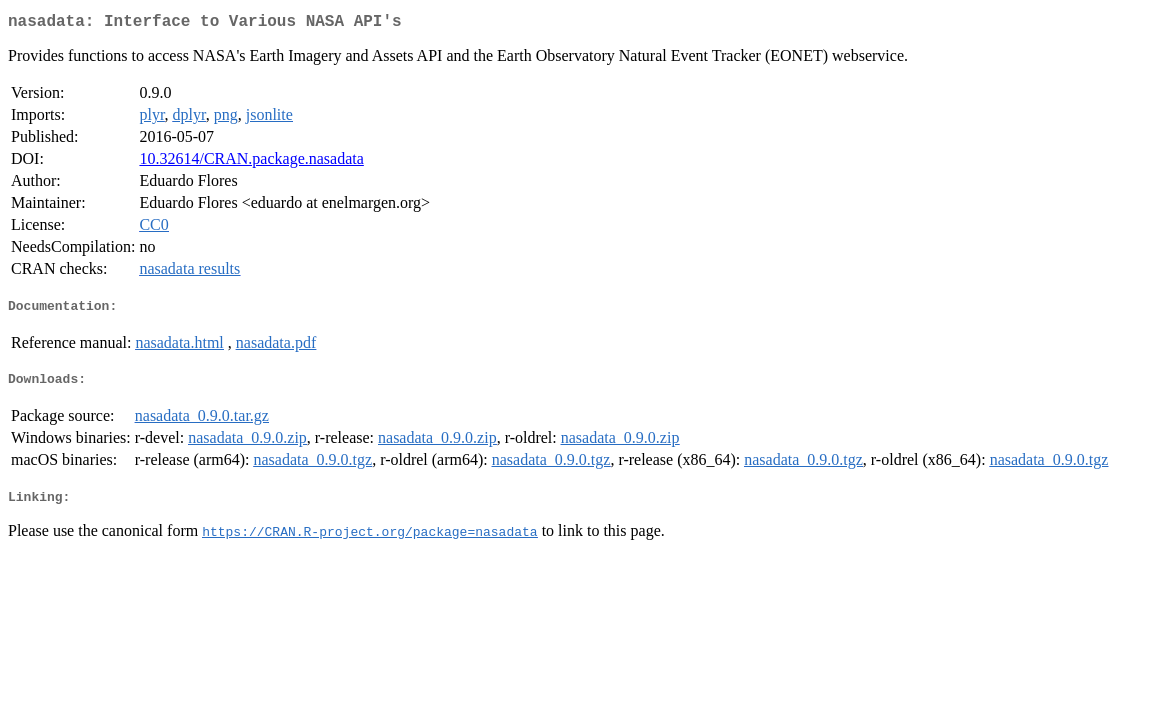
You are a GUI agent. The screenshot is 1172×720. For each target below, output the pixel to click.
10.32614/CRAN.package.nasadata (251, 162)
